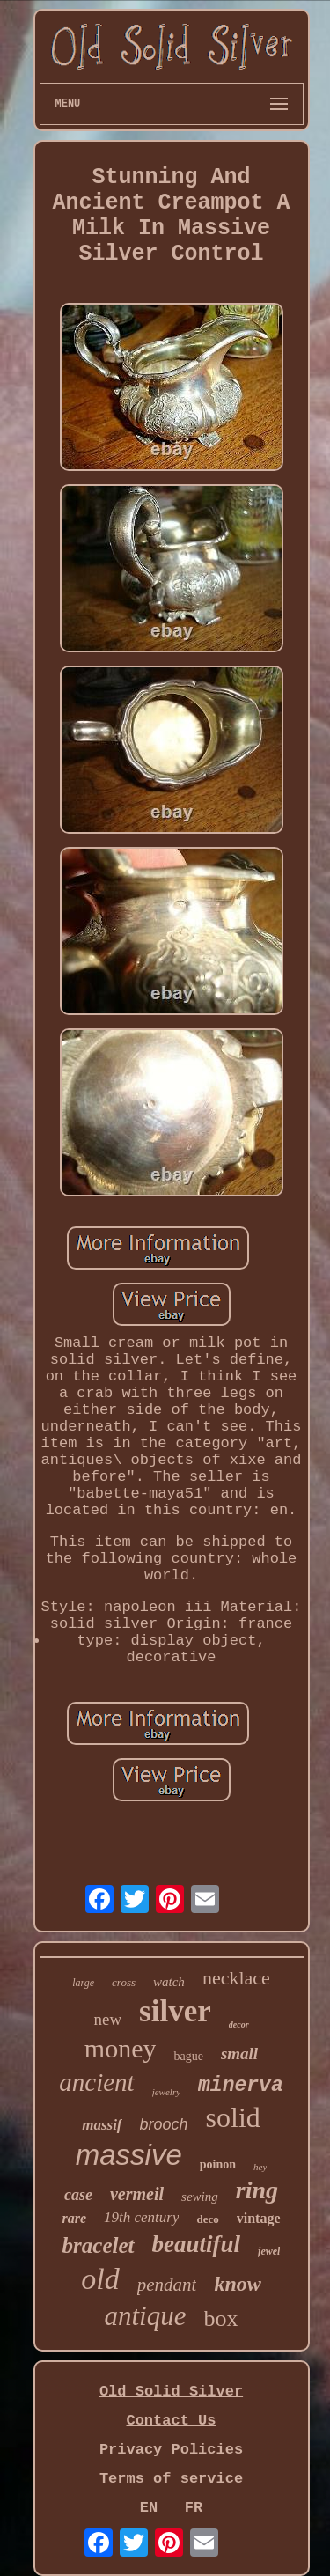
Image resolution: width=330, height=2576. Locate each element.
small (239, 2053)
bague (187, 2056)
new (107, 2019)
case (78, 2195)
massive (129, 2154)
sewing (199, 2197)
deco (207, 2219)
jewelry (166, 2092)
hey (260, 2166)
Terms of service (171, 2478)
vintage (259, 2218)
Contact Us (171, 2420)
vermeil (137, 2194)
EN (149, 2507)
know (237, 2283)
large (83, 1982)
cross (124, 1982)
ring (257, 2190)
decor (239, 2024)
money (120, 2048)
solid (233, 2117)
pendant (167, 2284)
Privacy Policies (171, 2449)
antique (146, 2315)
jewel (269, 2251)
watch (169, 1982)
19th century (141, 2217)
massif (101, 2124)
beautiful (196, 2244)
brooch (164, 2124)
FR (193, 2507)
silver (175, 2011)
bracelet (98, 2245)
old (100, 2279)
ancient (96, 2082)
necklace (236, 1978)
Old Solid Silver (171, 2391)
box (221, 2318)
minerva (240, 2085)
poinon (218, 2164)
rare (74, 2218)
